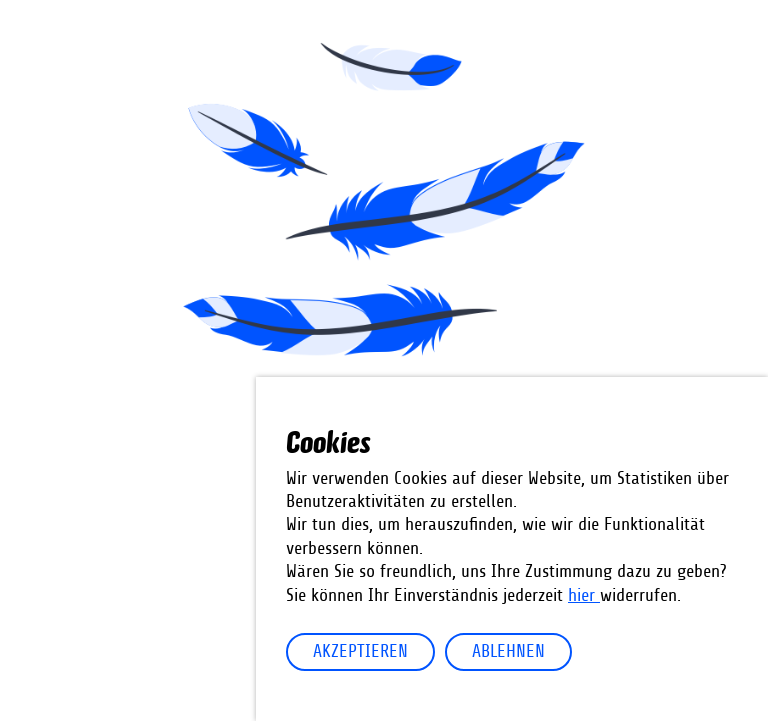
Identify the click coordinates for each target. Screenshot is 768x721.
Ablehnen (508, 652)
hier (584, 596)
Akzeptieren (360, 652)
